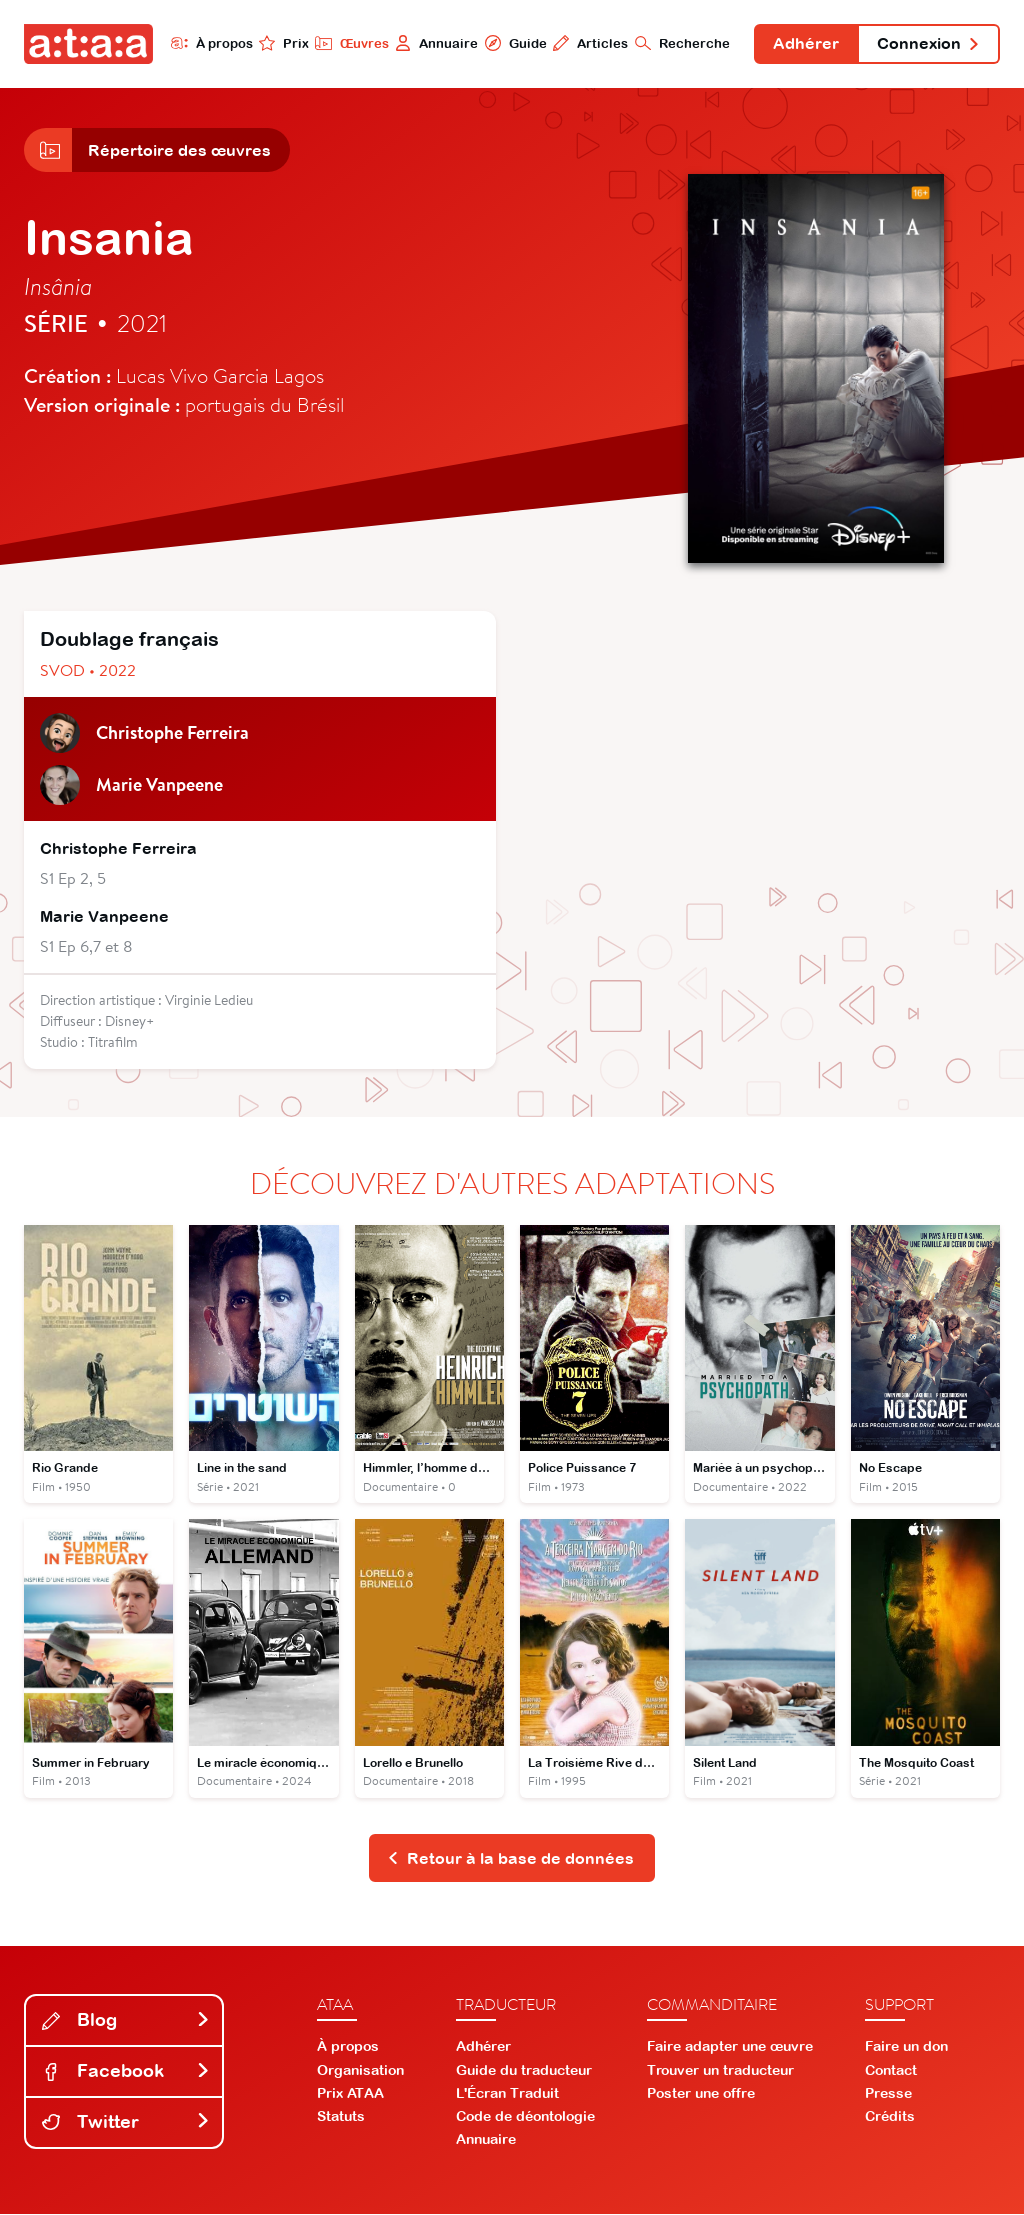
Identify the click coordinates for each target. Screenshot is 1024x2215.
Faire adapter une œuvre (730, 2048)
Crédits (890, 2118)
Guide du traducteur (524, 2071)
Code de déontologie (525, 2118)
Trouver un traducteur (720, 2071)
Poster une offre (701, 2094)
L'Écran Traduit (507, 2094)
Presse (888, 2094)
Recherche (680, 43)
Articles (588, 43)
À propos (209, 43)
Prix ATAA (350, 2094)
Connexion (928, 44)
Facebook (126, 2072)
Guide (513, 43)
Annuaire (434, 43)
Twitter (126, 2123)
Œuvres (349, 43)
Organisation (360, 2071)
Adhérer (805, 44)
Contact (891, 2071)
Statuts (341, 2118)
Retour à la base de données (510, 1859)
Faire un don (906, 2048)
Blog (126, 2021)
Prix (282, 43)
